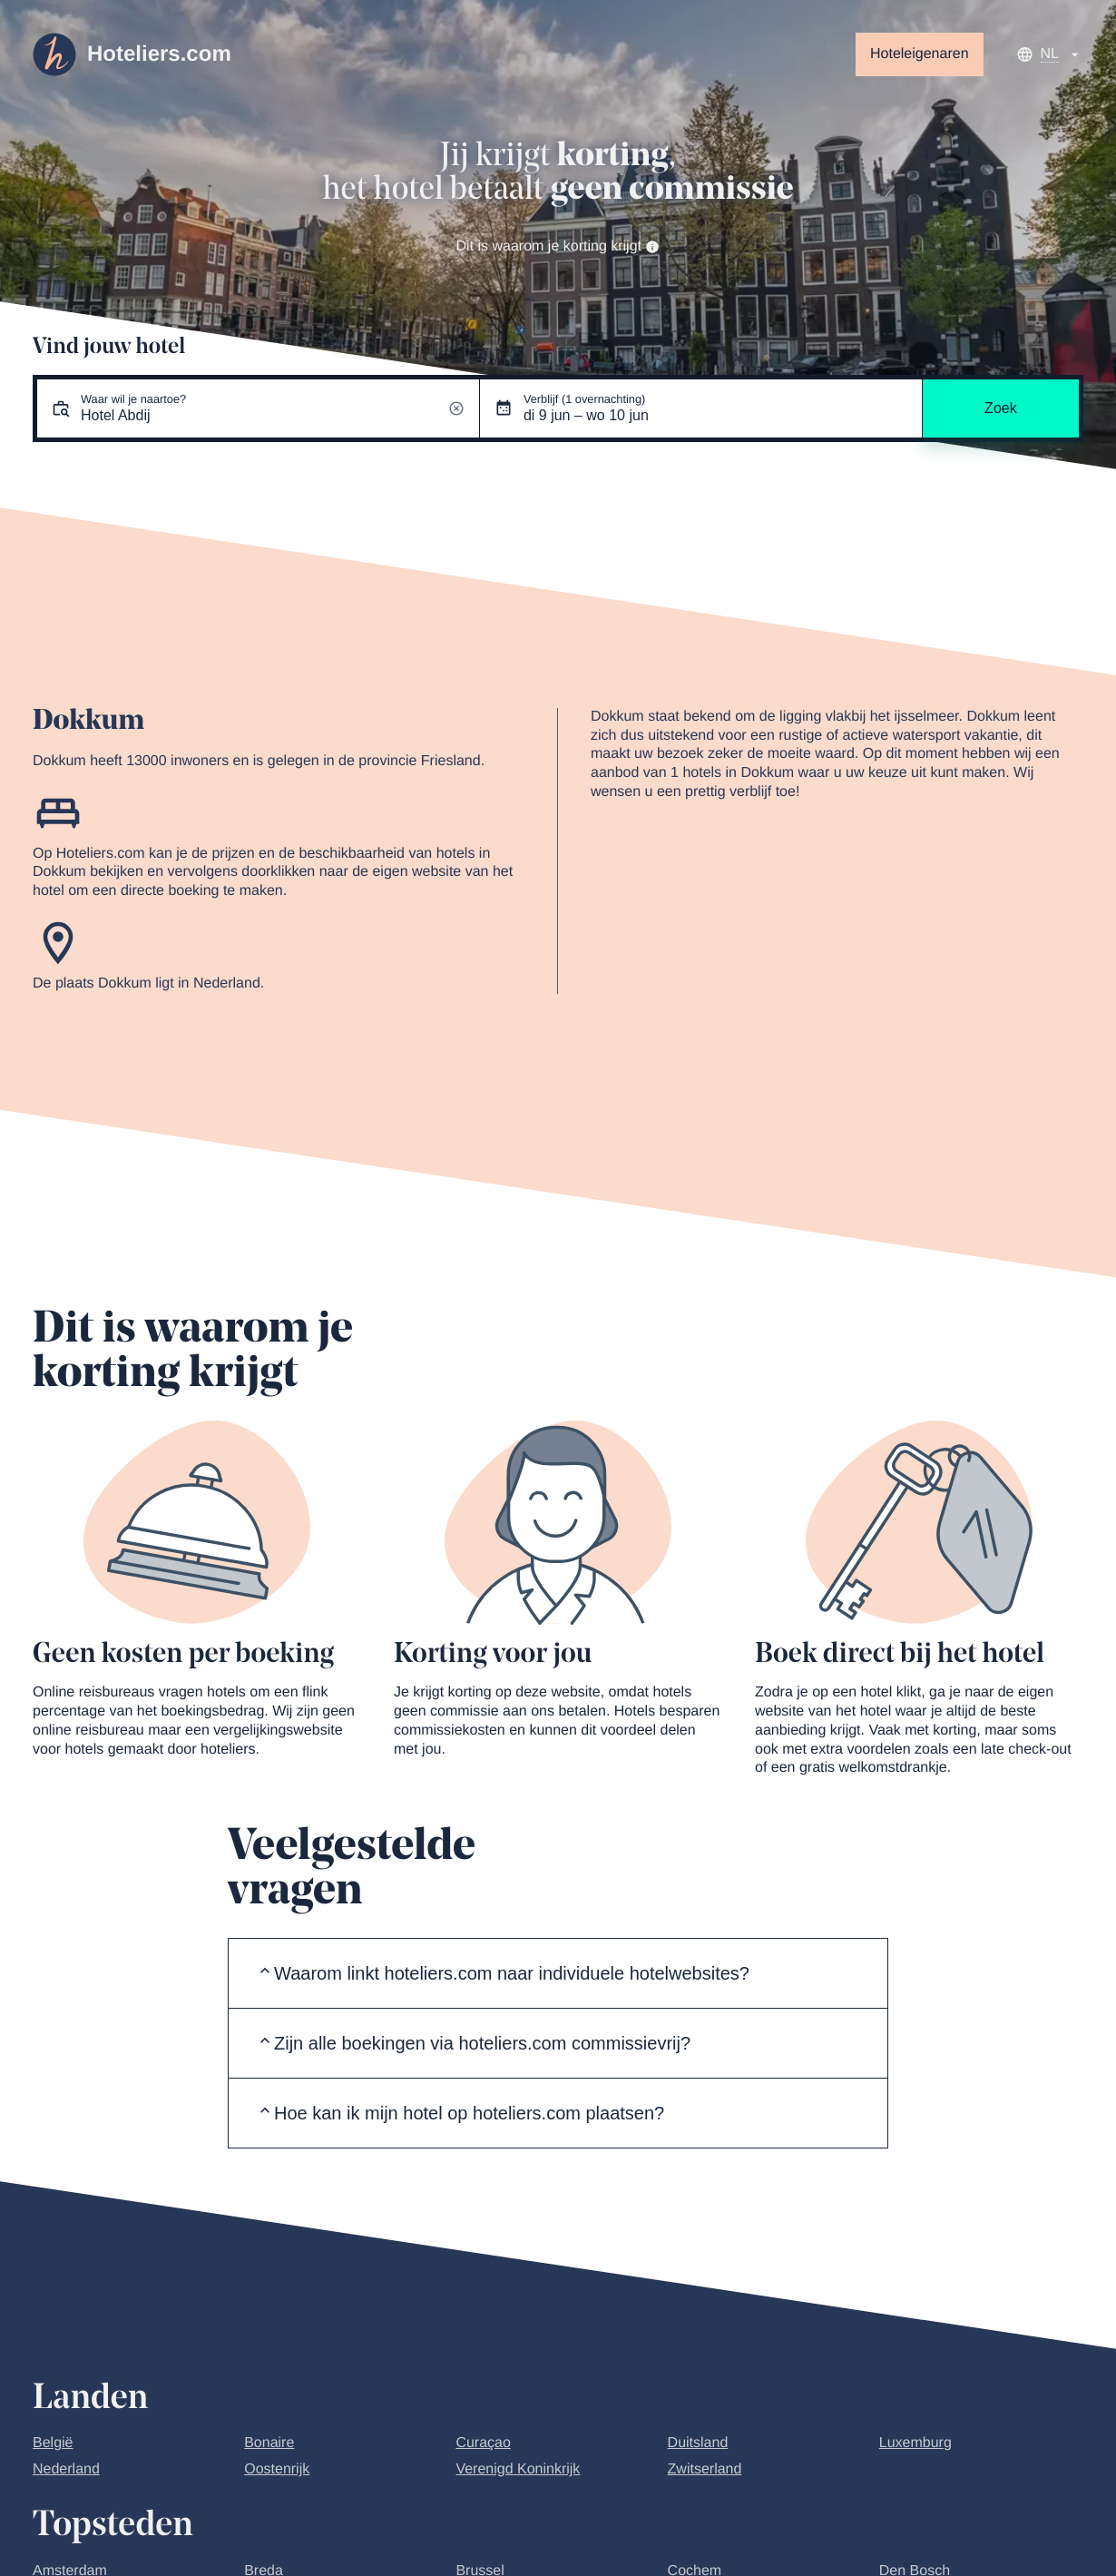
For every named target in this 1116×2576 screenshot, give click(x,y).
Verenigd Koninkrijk (517, 2469)
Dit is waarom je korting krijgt (558, 246)
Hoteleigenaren (919, 54)
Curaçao (482, 2443)
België (53, 2443)
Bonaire (269, 2443)
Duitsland (698, 2443)
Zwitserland (705, 2469)
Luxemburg (915, 2443)
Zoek (1000, 408)
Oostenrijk (276, 2469)
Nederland (66, 2469)
